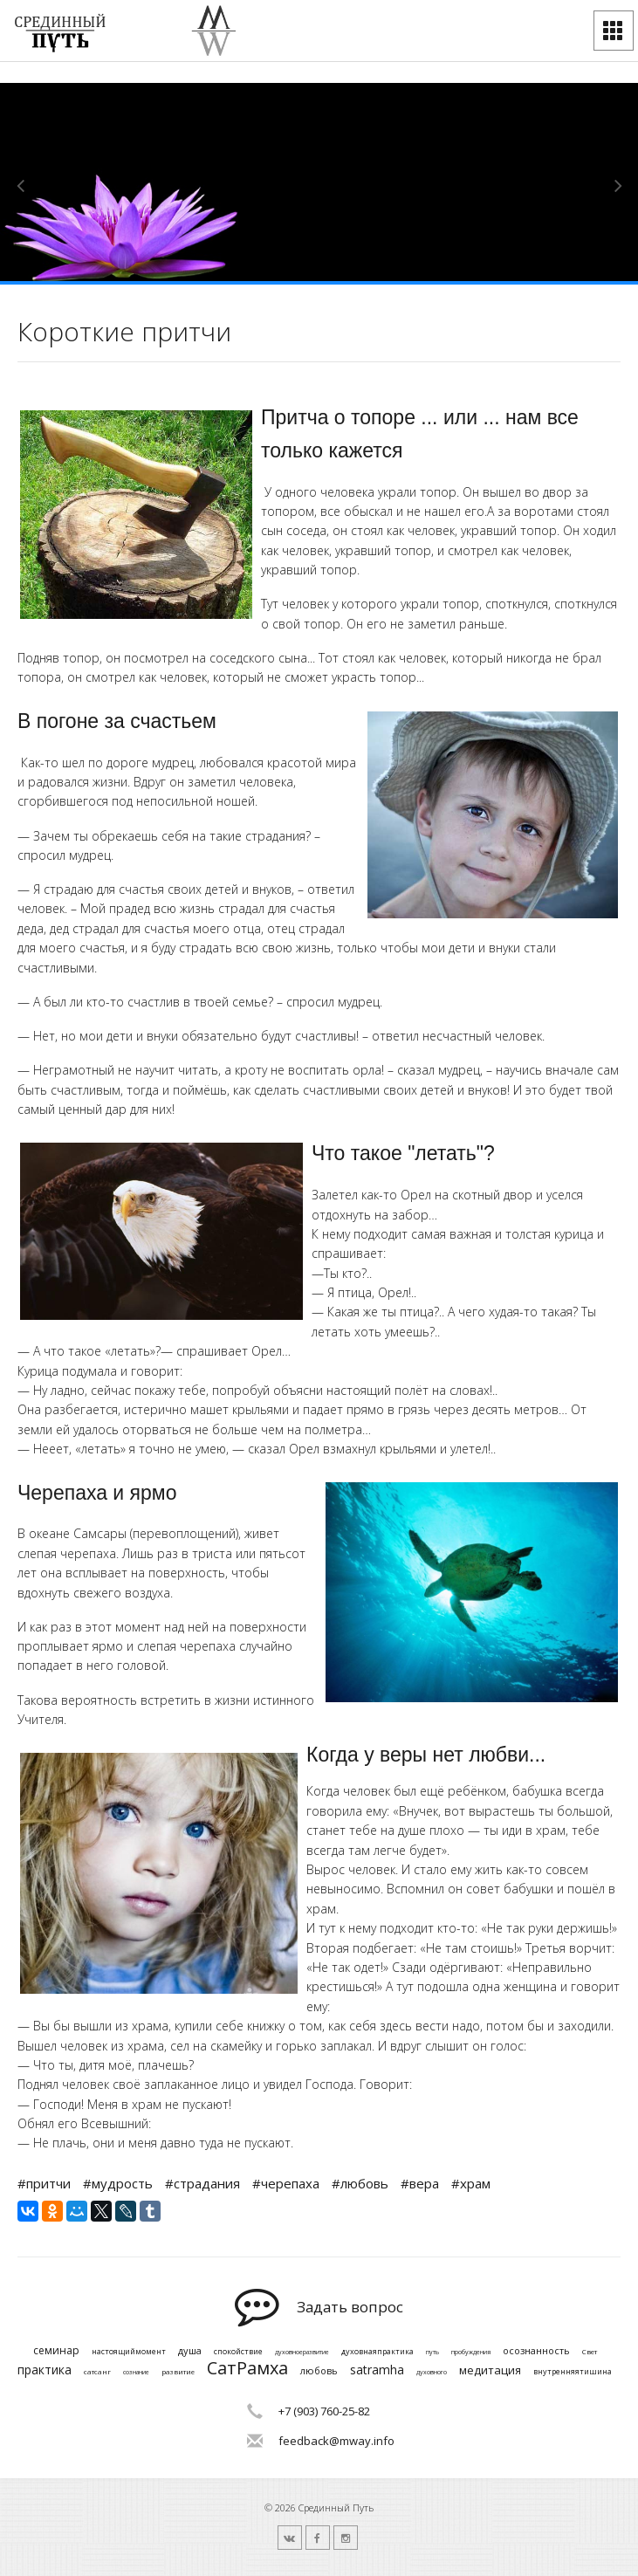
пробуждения (471, 2352)
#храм (471, 2183)
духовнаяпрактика (377, 2352)
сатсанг (97, 2371)
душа (190, 2350)
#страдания (202, 2183)
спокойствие (238, 2352)
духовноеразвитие (302, 2352)
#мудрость (118, 2183)
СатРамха (247, 2368)
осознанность (536, 2350)
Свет (589, 2351)
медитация (490, 2371)
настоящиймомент (129, 2352)
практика (44, 2370)
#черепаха (285, 2183)
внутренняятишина (572, 2372)
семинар (56, 2351)
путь (432, 2352)
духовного (431, 2372)
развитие (178, 2371)
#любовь (360, 2183)
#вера (420, 2183)
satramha (377, 2370)
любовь (319, 2370)
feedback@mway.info (336, 2441)
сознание (136, 2372)
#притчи (44, 2183)
